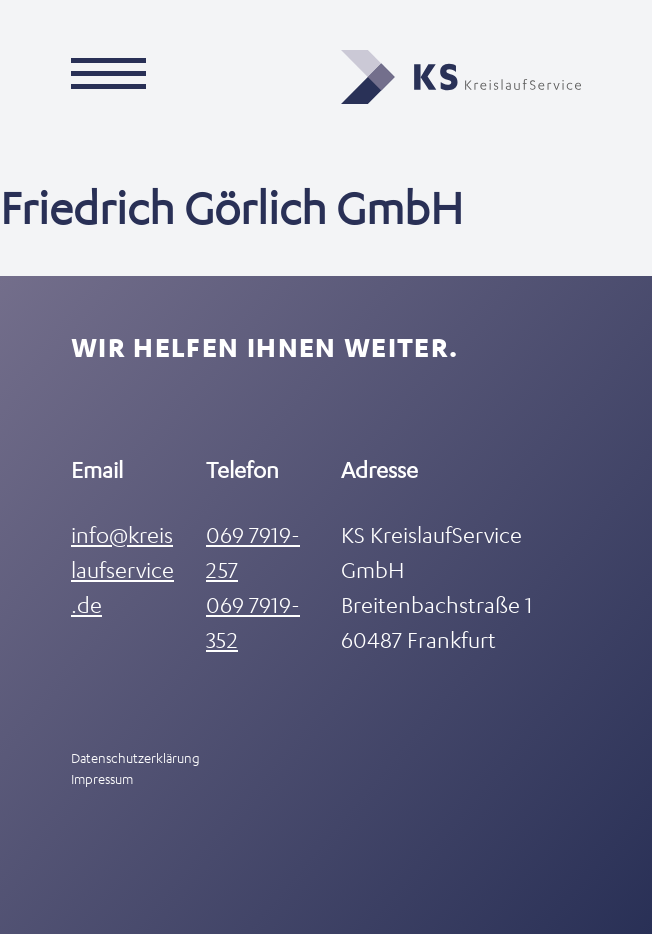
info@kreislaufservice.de (122, 569)
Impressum (102, 778)
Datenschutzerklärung (135, 757)
